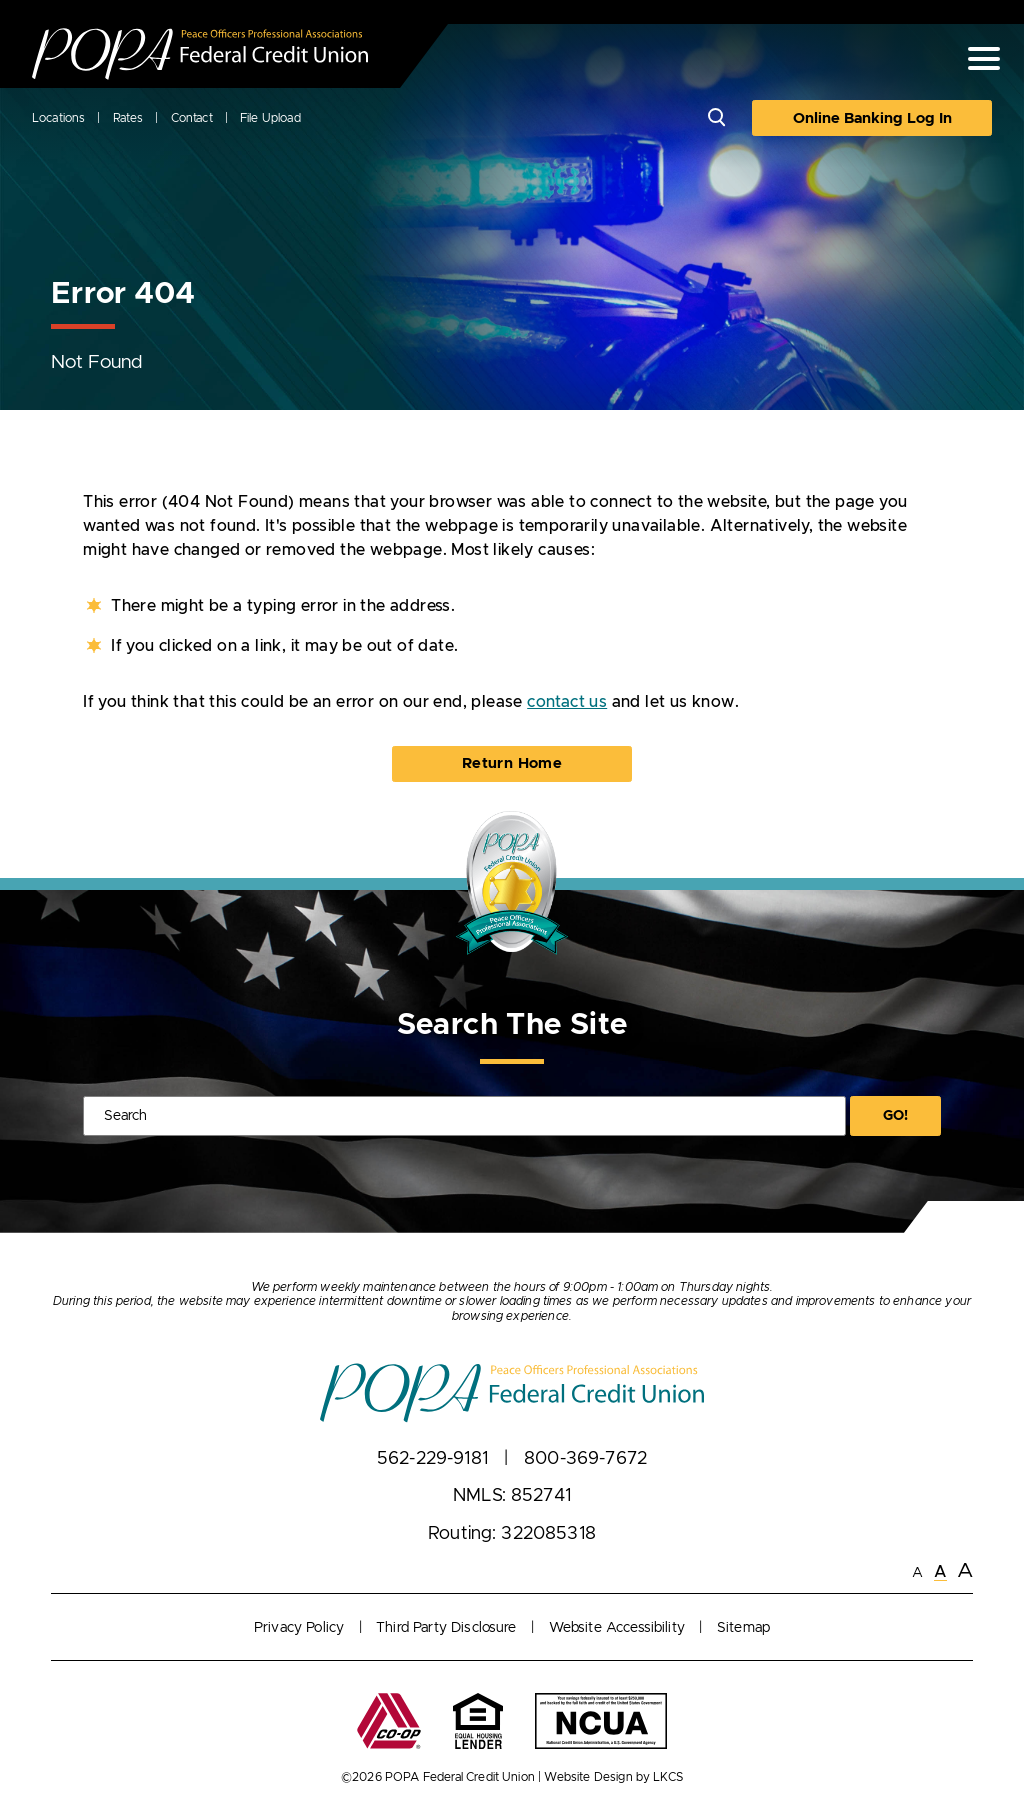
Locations (58, 118)
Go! (895, 1116)
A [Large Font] (965, 1571)
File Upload (270, 118)
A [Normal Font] (940, 1572)
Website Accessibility (617, 1628)
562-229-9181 (432, 1459)
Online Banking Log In (872, 118)
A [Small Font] (917, 1573)
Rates (128, 118)
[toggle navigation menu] (976, 58)
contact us (567, 702)
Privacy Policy (299, 1628)
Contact (192, 118)
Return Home (512, 763)
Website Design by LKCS (613, 1777)
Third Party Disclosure (446, 1628)
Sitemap (743, 1628)
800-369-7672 (585, 1459)
